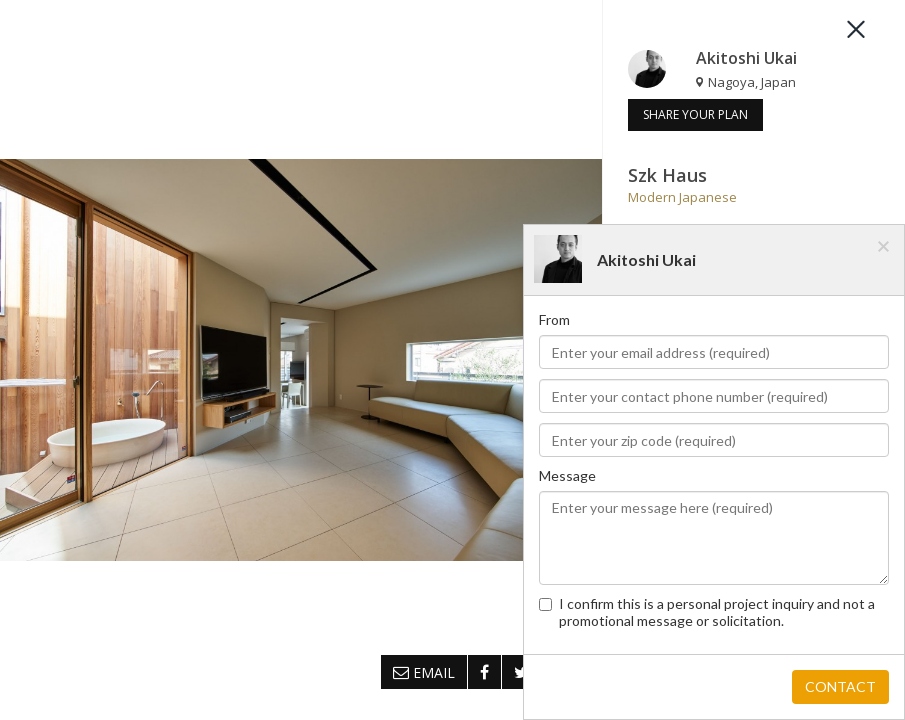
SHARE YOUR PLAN (695, 114)
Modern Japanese (682, 197)
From (554, 319)
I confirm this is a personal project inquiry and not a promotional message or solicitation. (707, 612)
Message (567, 475)
